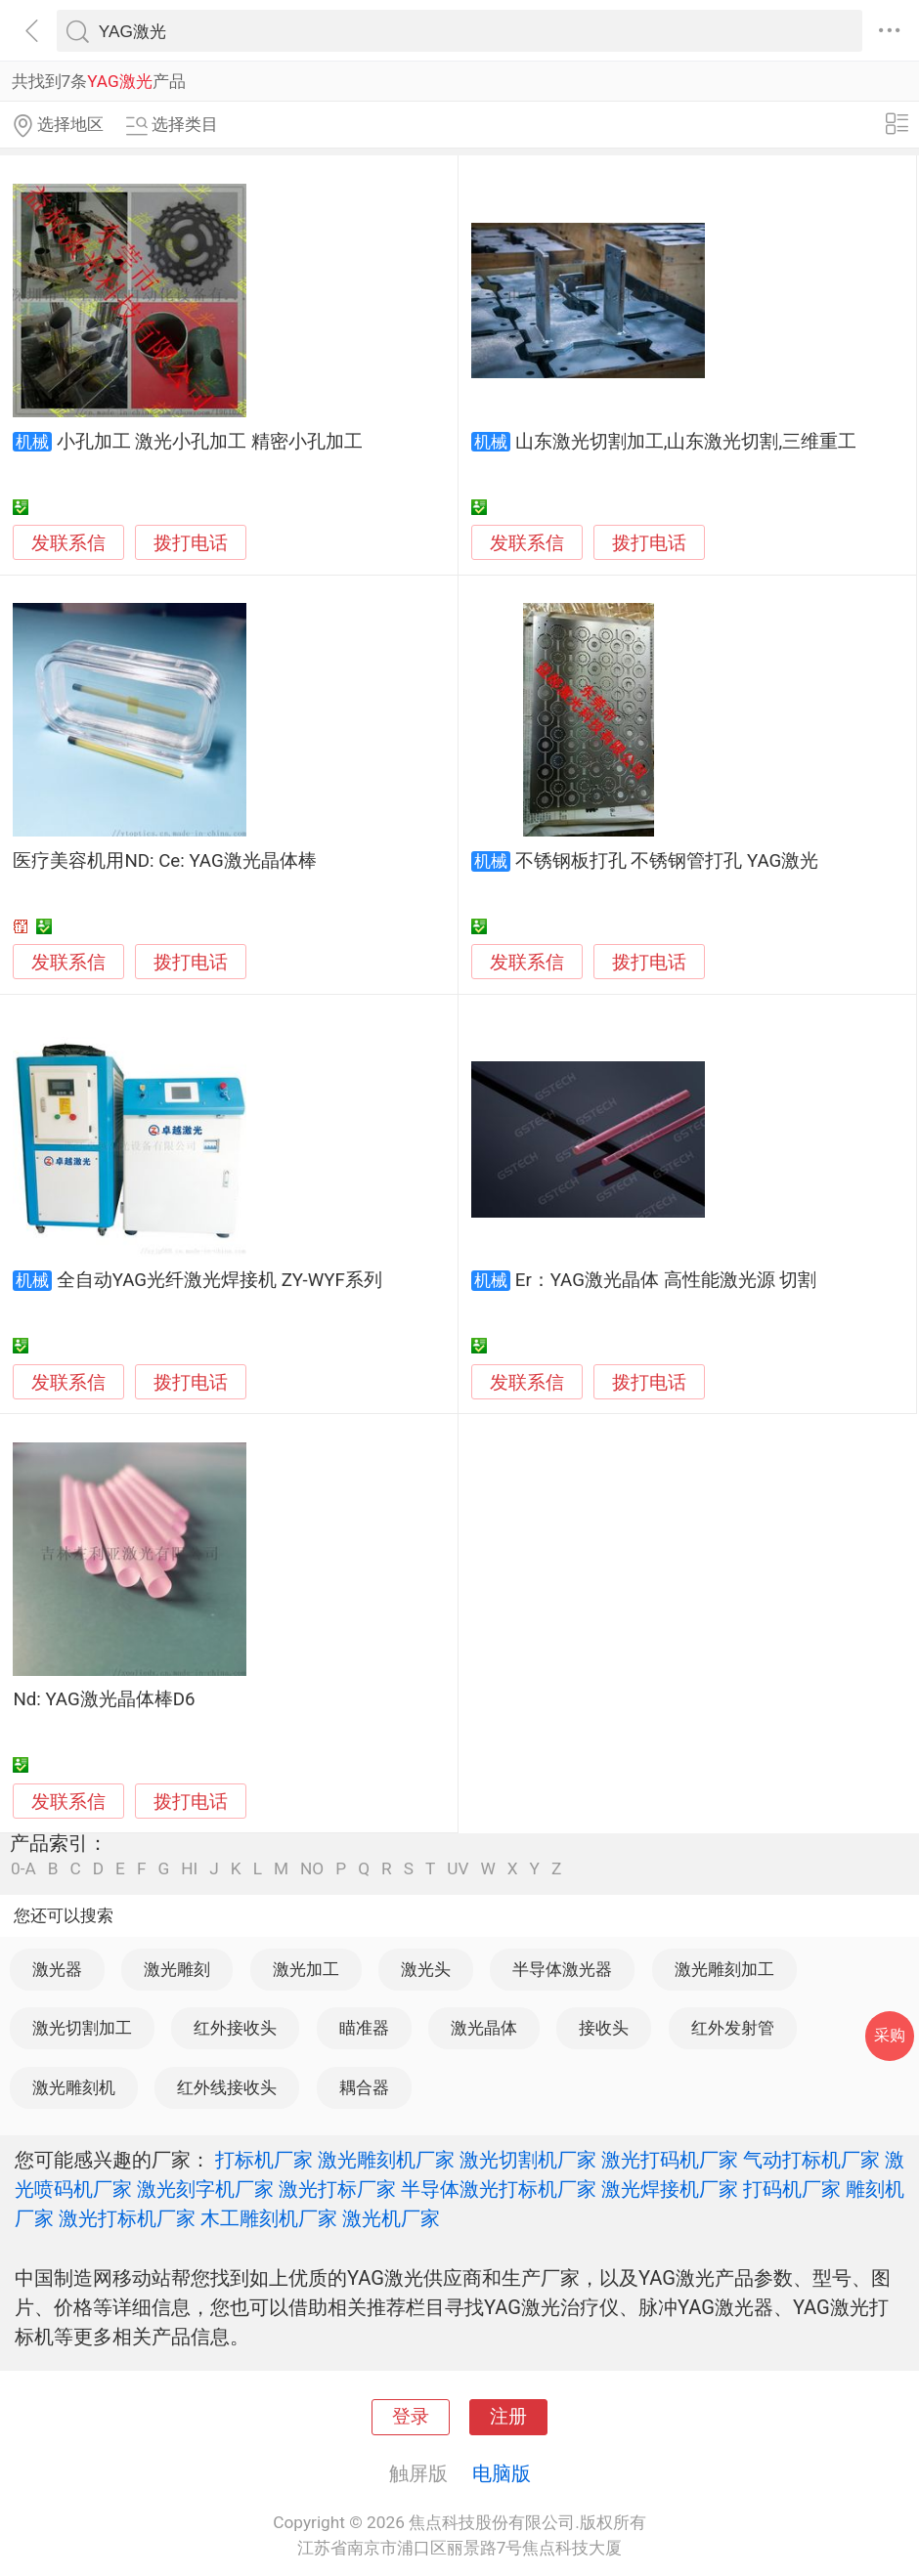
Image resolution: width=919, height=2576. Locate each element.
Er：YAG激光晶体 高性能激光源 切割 (665, 1280)
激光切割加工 (82, 2028)
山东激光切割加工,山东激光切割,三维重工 (685, 441)
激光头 (426, 1969)
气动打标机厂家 (811, 2159)
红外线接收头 (227, 2087)
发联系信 (68, 543)
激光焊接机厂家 (669, 2189)
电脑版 (501, 2473)
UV (457, 1869)
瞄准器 (364, 2028)
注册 (508, 2416)
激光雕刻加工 (724, 1969)
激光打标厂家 (337, 2189)
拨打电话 (190, 543)
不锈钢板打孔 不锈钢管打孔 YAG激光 (667, 861)
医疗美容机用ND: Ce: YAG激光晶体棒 (164, 861)
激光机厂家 (391, 2218)
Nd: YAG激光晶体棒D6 (104, 1699)
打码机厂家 (792, 2189)
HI (189, 1869)
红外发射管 (732, 2028)
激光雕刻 (177, 1969)
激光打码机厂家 (669, 2159)
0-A (23, 1869)
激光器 (57, 1969)
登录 (410, 2416)
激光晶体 (484, 2028)
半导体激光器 (562, 1969)
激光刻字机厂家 (205, 2189)
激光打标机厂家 (127, 2218)
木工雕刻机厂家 (268, 2218)
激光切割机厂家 (528, 2159)
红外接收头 (235, 2028)
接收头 (604, 2028)
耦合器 (364, 2087)
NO (312, 1869)
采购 (889, 2035)
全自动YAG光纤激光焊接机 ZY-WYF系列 (219, 1280)
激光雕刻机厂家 (386, 2159)
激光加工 (306, 1969)
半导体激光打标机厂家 (498, 2189)
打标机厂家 (264, 2159)
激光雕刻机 (73, 2087)
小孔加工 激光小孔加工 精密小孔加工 (210, 441)
